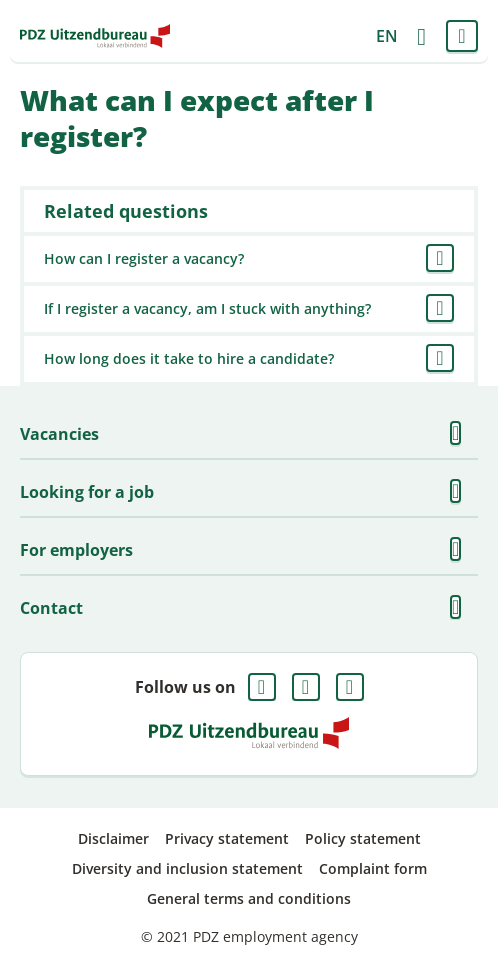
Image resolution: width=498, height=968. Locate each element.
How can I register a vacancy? (144, 258)
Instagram (350, 687)
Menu (462, 36)
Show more (462, 434)
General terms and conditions (249, 898)
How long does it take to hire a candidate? (189, 358)
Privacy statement (227, 838)
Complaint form (373, 868)
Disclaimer (113, 838)
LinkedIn (306, 687)
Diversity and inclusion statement (187, 868)
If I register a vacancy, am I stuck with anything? (207, 308)
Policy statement (363, 838)
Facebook (262, 687)
